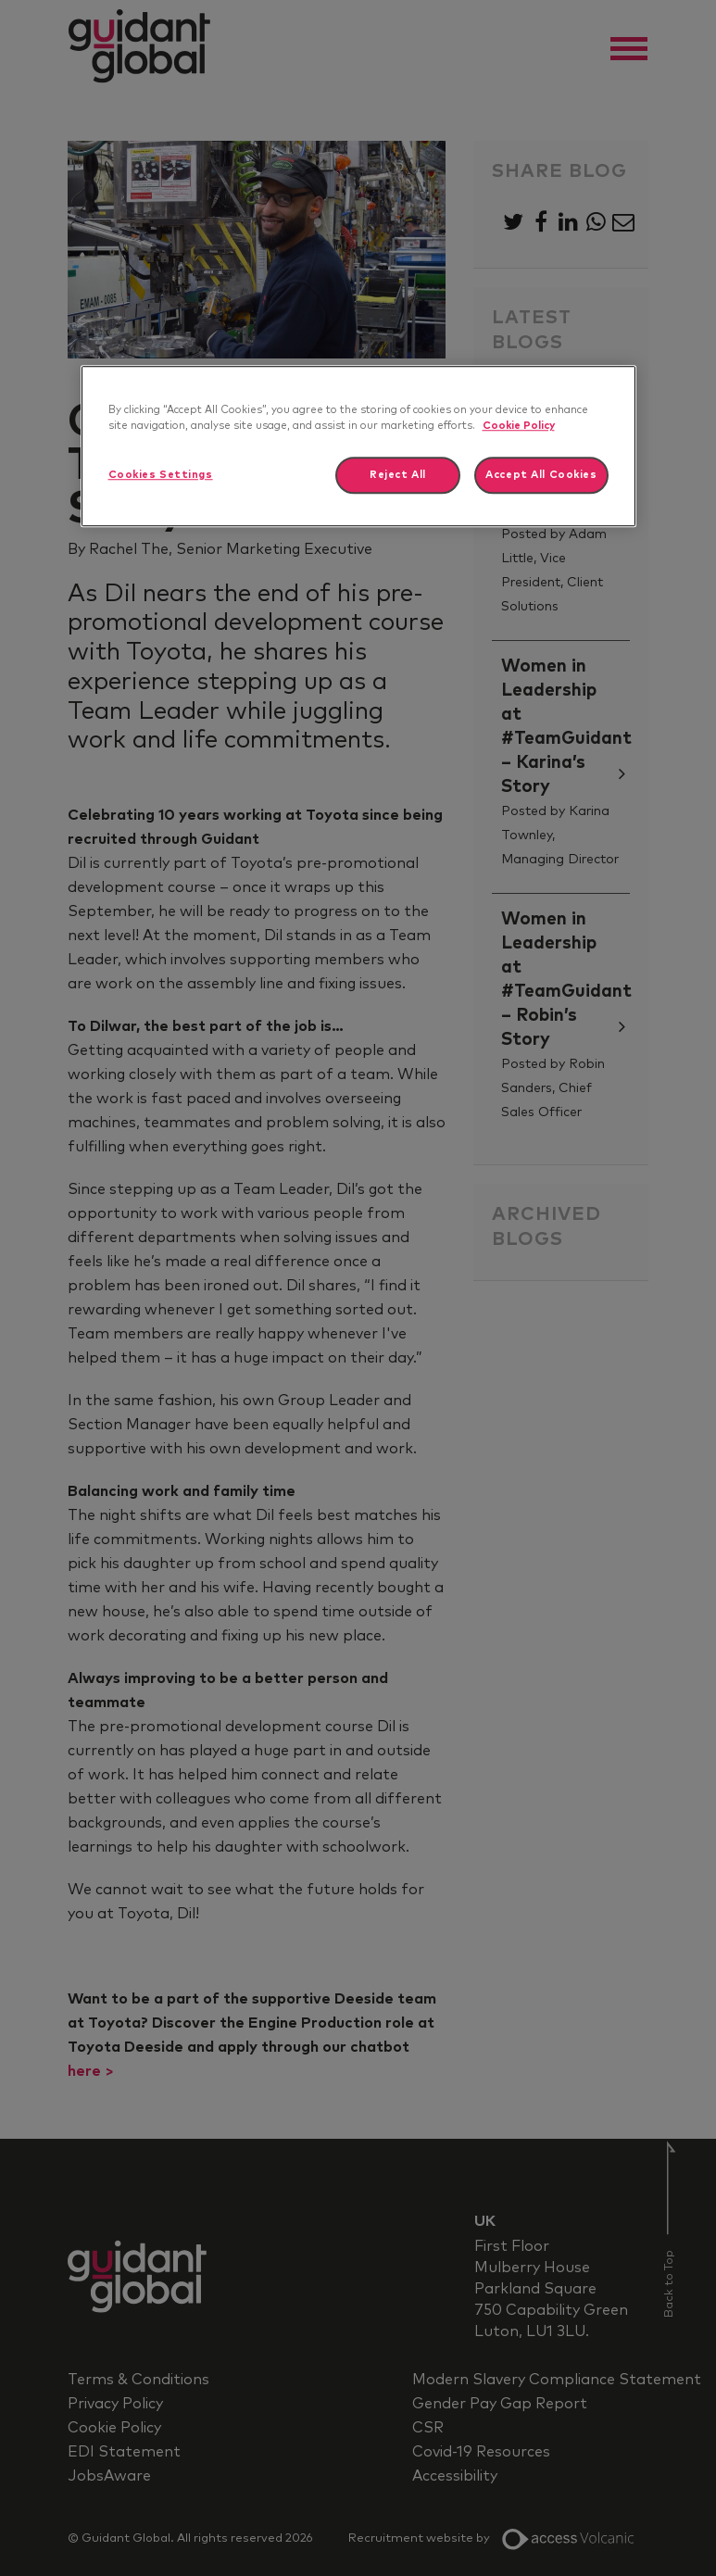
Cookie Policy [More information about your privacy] (519, 426)
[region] (358, 446)
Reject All (398, 476)
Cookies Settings (160, 476)
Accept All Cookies (541, 476)
